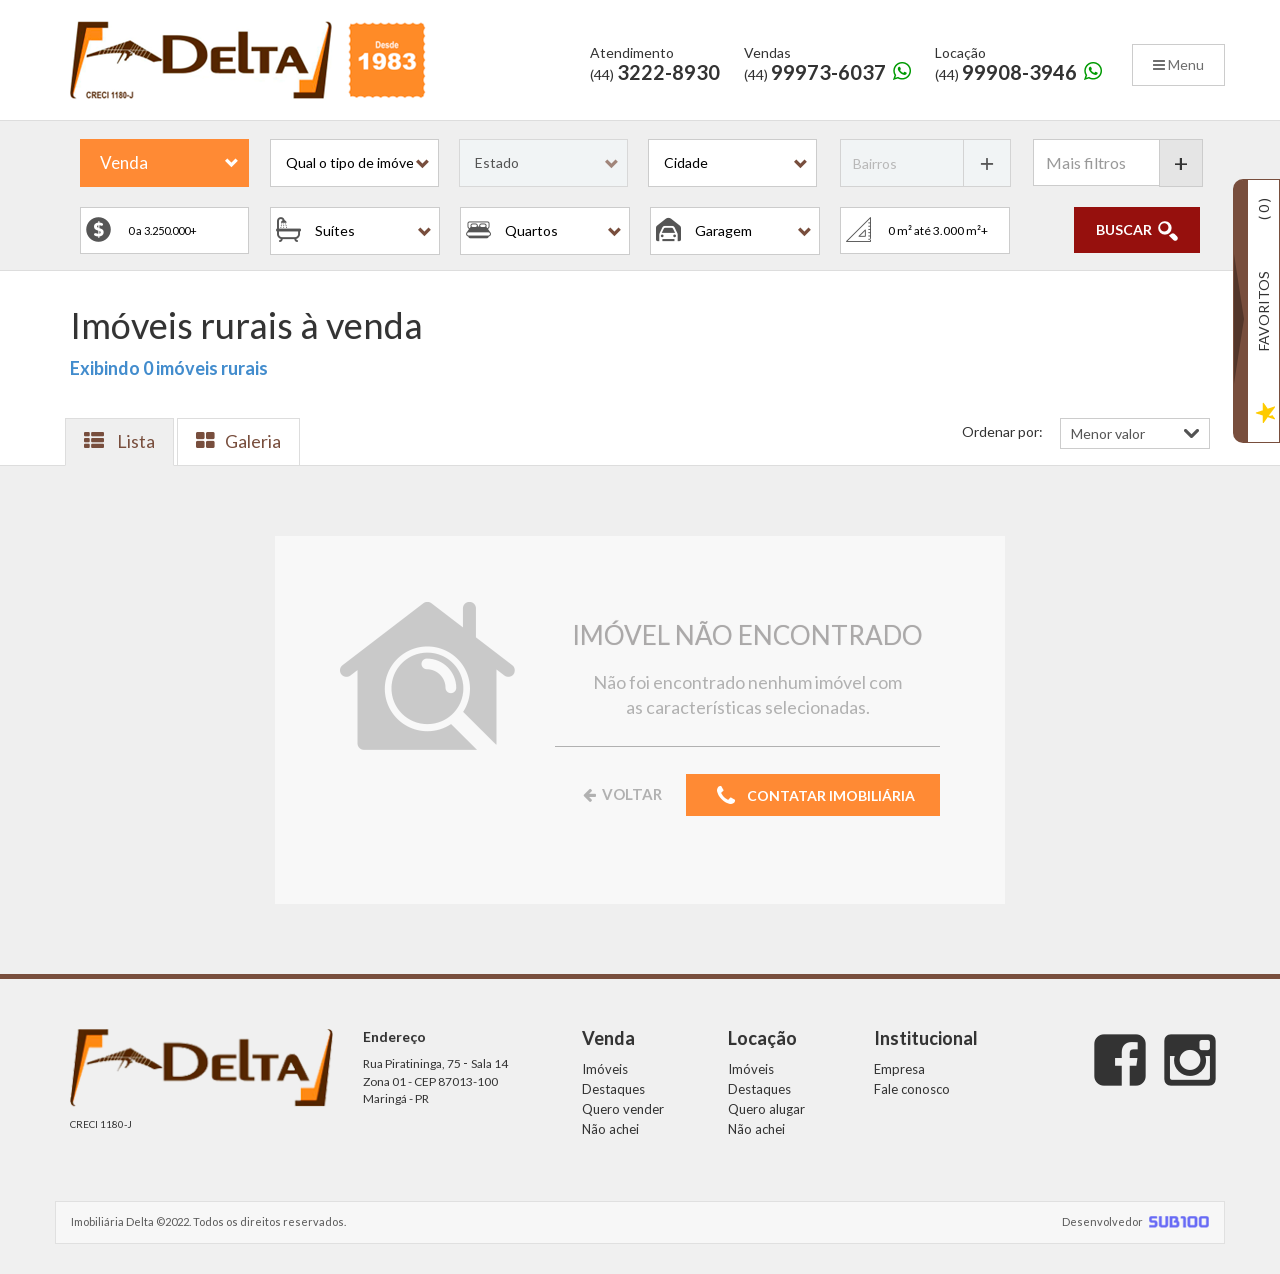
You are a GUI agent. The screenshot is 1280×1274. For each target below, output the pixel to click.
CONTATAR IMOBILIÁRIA (813, 796)
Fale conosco (912, 1089)
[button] (354, 163)
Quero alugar (766, 1109)
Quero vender (623, 1109)
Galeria (238, 441)
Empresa (899, 1069)
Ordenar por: (1002, 431)
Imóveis (605, 1069)
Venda (124, 162)
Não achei (610, 1129)
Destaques (613, 1089)
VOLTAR (621, 794)
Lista (119, 441)
